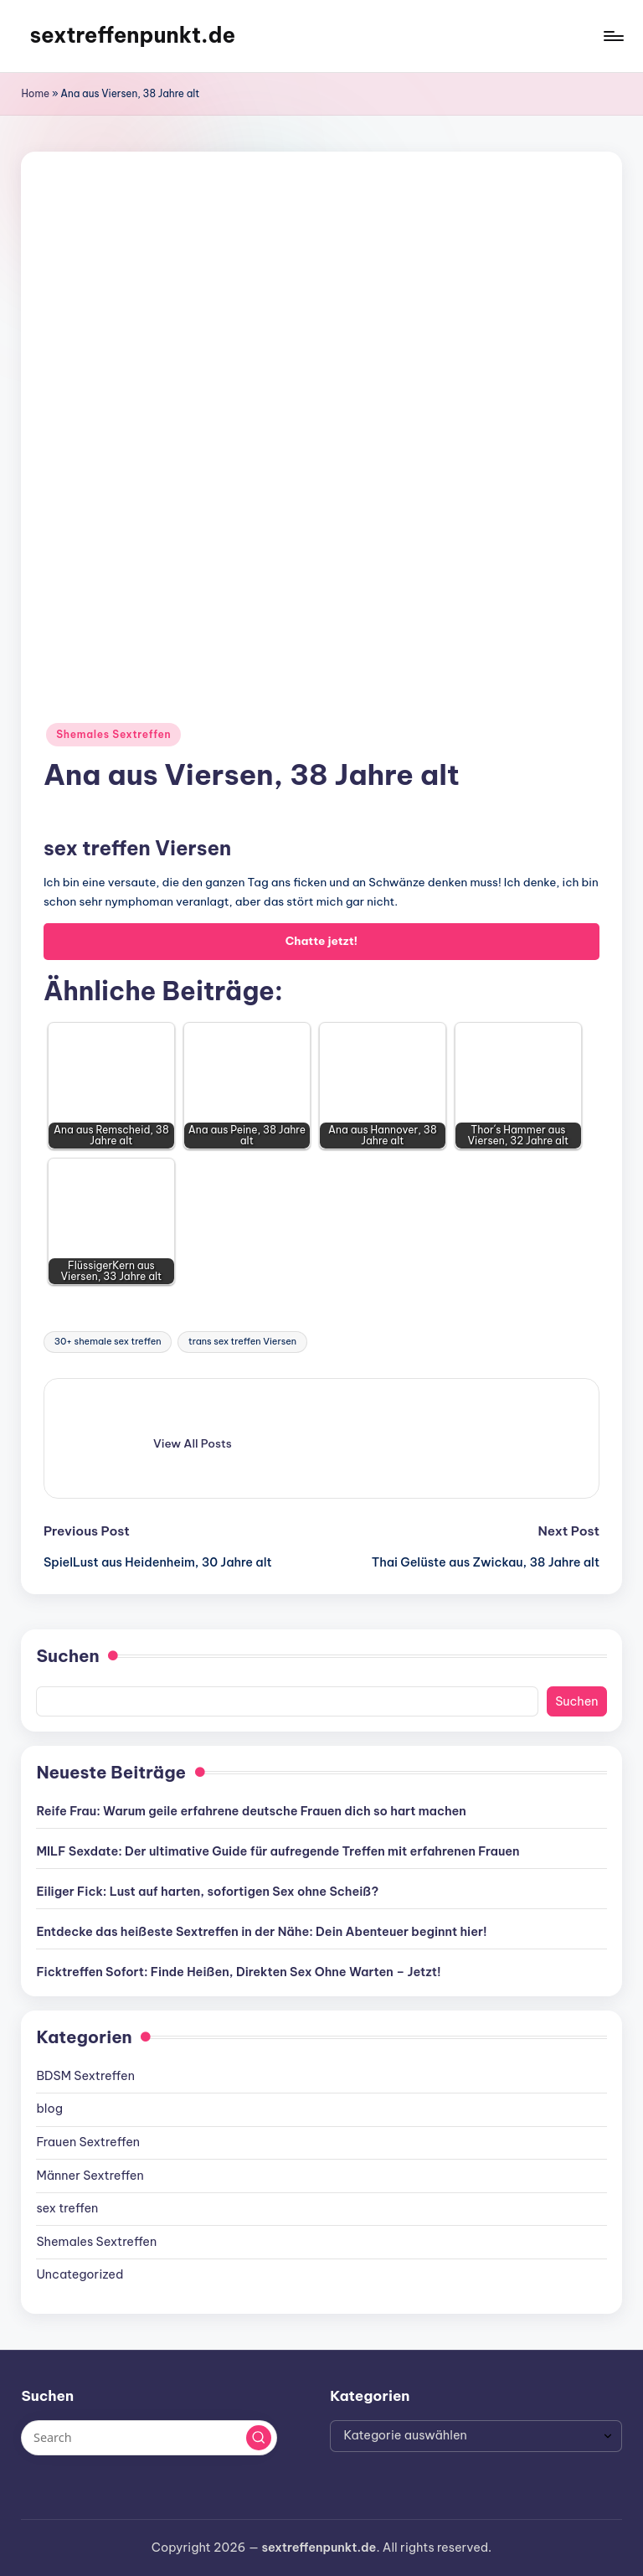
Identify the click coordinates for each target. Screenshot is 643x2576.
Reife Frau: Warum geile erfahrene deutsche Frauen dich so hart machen (251, 1811)
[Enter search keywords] (148, 2437)
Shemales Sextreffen (113, 734)
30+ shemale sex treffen (108, 1341)
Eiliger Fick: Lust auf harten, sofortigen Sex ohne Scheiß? (207, 1891)
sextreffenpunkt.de (132, 35)
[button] (192, 1443)
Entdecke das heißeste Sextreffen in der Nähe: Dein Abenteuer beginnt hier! (261, 1931)
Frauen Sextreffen (88, 2142)
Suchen (67, 1655)
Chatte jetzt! (321, 940)
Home (35, 93)
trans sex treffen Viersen (242, 1341)
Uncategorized (79, 2274)
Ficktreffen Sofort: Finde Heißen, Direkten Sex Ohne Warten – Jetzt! (238, 1972)
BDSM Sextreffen (85, 2075)
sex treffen (67, 2208)
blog (49, 2108)
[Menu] (612, 36)
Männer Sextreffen (89, 2175)
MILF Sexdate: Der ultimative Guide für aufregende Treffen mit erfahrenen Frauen (277, 1851)
